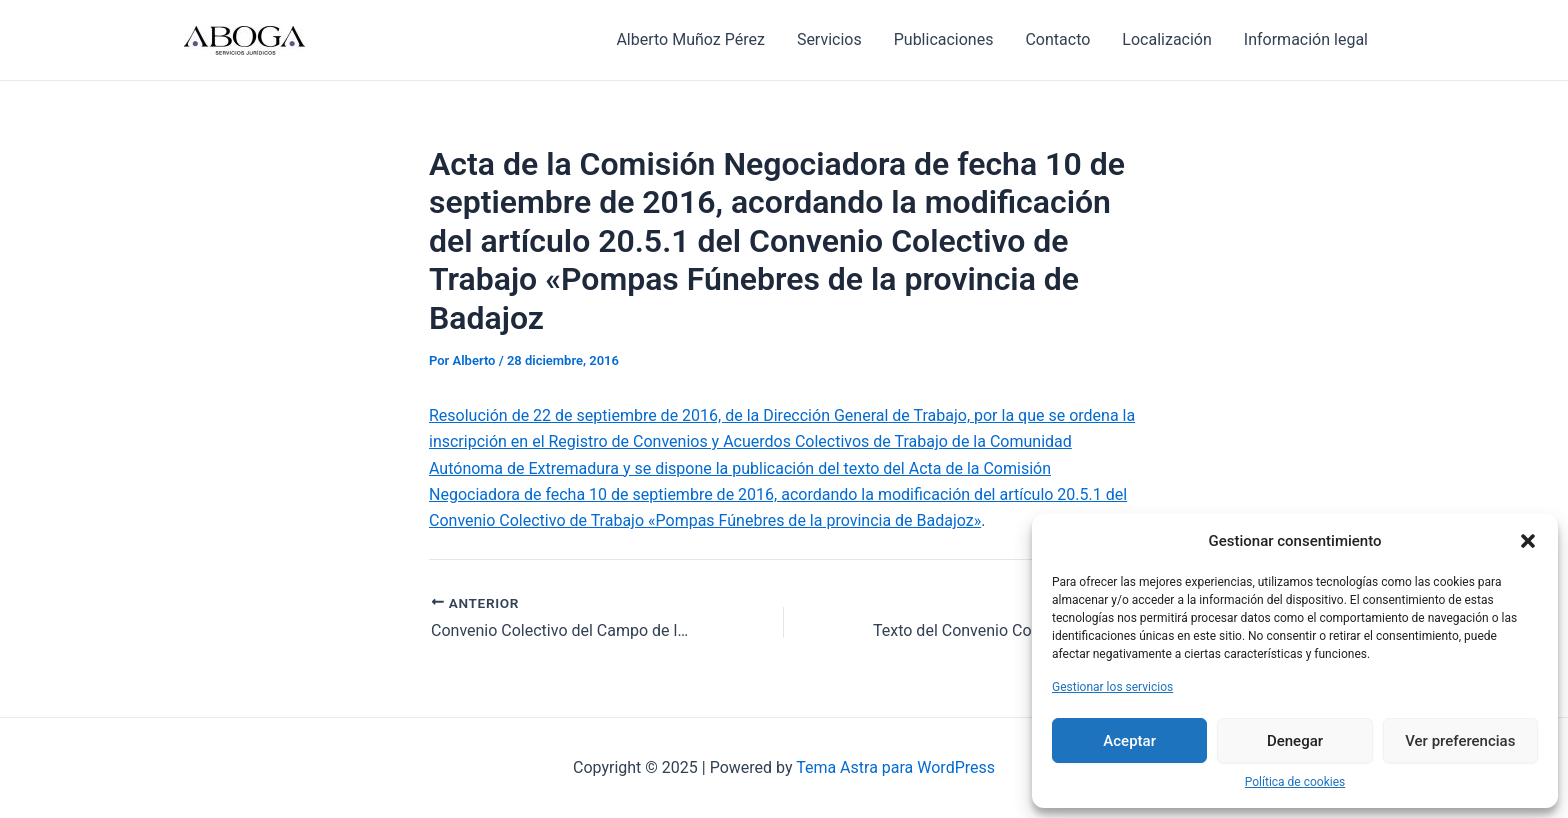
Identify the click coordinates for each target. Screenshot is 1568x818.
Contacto (1057, 39)
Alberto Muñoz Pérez (690, 39)
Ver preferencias (1460, 741)
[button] (1528, 541)
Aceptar (1129, 741)
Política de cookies (1295, 782)
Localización (1166, 39)
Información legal (1306, 39)
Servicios (829, 39)
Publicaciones (944, 39)
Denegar (1295, 741)
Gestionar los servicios (1112, 687)
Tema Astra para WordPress (895, 767)
